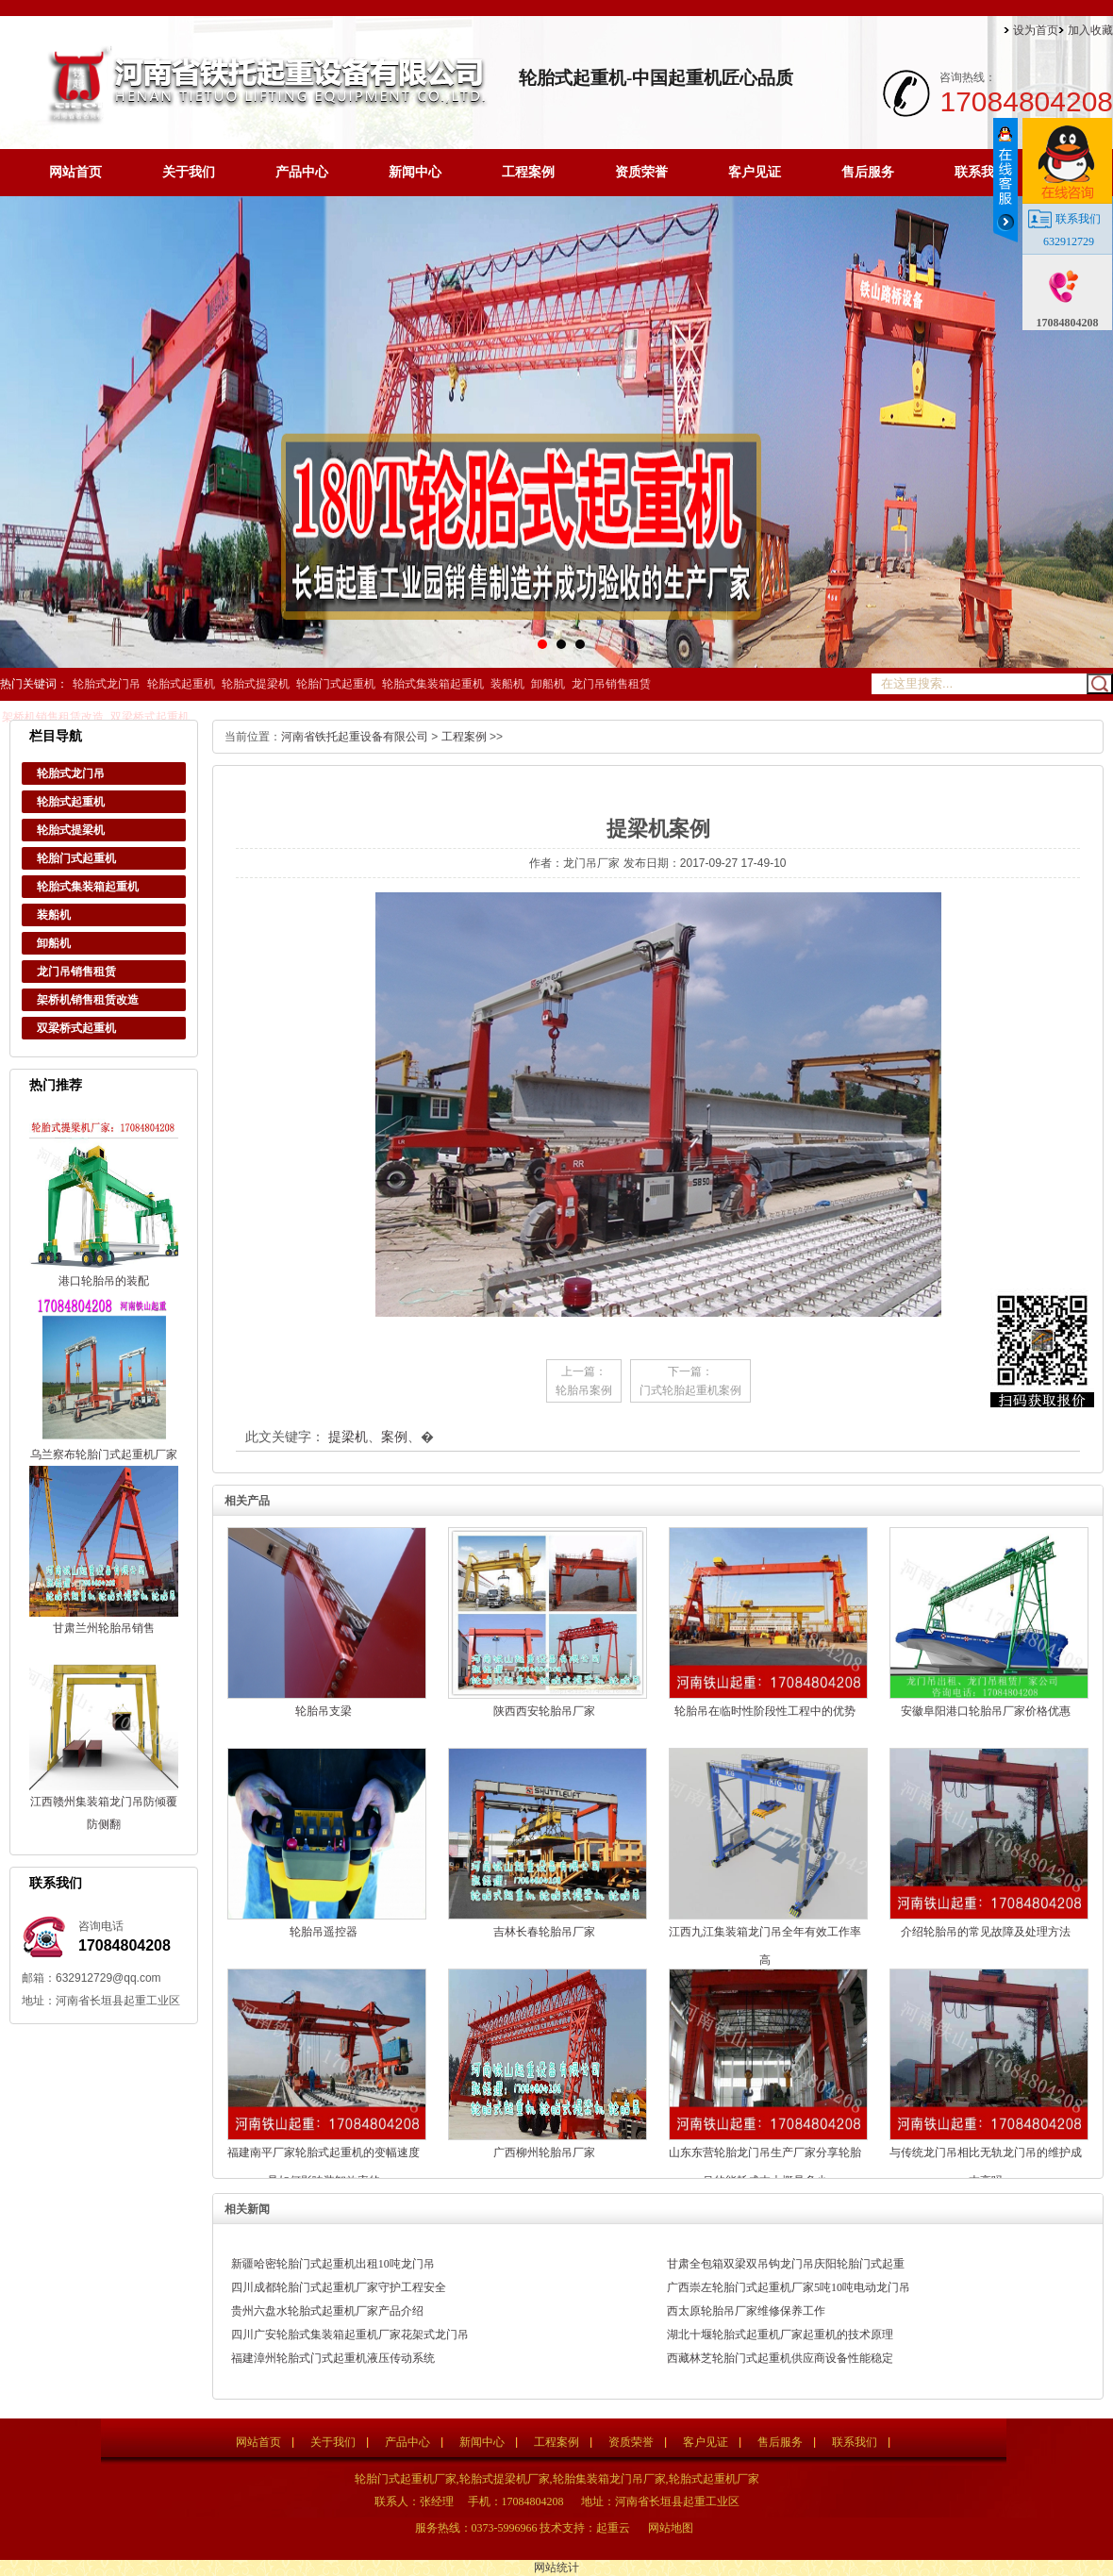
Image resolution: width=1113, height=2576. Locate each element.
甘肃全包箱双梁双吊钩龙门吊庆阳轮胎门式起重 (786, 2263)
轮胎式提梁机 (256, 683)
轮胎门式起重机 (335, 683)
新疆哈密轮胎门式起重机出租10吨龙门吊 (333, 2263)
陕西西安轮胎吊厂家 (544, 1711)
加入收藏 (1090, 30)
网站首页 (75, 172)
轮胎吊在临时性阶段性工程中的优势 (765, 1711)
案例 (394, 1436)
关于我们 (188, 172)
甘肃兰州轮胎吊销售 (104, 1628)
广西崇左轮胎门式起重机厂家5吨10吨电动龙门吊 (788, 2287)
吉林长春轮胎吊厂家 (544, 1931)
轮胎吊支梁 (323, 1711)
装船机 (507, 683)
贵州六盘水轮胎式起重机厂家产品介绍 (327, 2311)
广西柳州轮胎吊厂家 (544, 2152)
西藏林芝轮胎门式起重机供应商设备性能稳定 (780, 2358)
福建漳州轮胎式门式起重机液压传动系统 (333, 2358)
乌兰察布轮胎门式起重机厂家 (103, 1454)
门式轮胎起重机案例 (690, 1390)
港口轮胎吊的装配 (103, 1281)
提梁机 (348, 1436)
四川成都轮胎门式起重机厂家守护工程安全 (338, 2287)
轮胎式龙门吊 (107, 683)
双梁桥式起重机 (150, 716)
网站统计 (556, 2567)
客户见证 (754, 172)
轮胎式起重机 (181, 683)
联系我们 (981, 172)
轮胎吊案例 (584, 1390)
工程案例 (528, 172)
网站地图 (670, 2527)
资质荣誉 (641, 172)
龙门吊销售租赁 (611, 683)
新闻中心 (415, 172)
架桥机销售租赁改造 (53, 716)
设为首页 (1035, 30)
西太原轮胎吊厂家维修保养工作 (746, 2311)
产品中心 (301, 172)
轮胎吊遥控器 (323, 1931)
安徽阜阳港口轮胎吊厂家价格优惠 (986, 1711)
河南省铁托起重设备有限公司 (354, 736)
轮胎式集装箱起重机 (433, 683)
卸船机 (548, 683)
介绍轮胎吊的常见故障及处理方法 (986, 1931)
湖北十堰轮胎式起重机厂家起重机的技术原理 (780, 2334)
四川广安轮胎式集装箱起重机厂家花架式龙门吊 (350, 2334)
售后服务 (867, 172)
